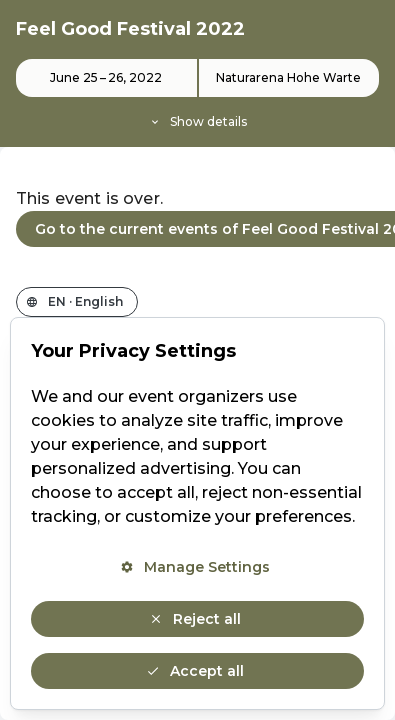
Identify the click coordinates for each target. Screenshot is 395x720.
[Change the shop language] (77, 302)
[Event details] (197, 95)
